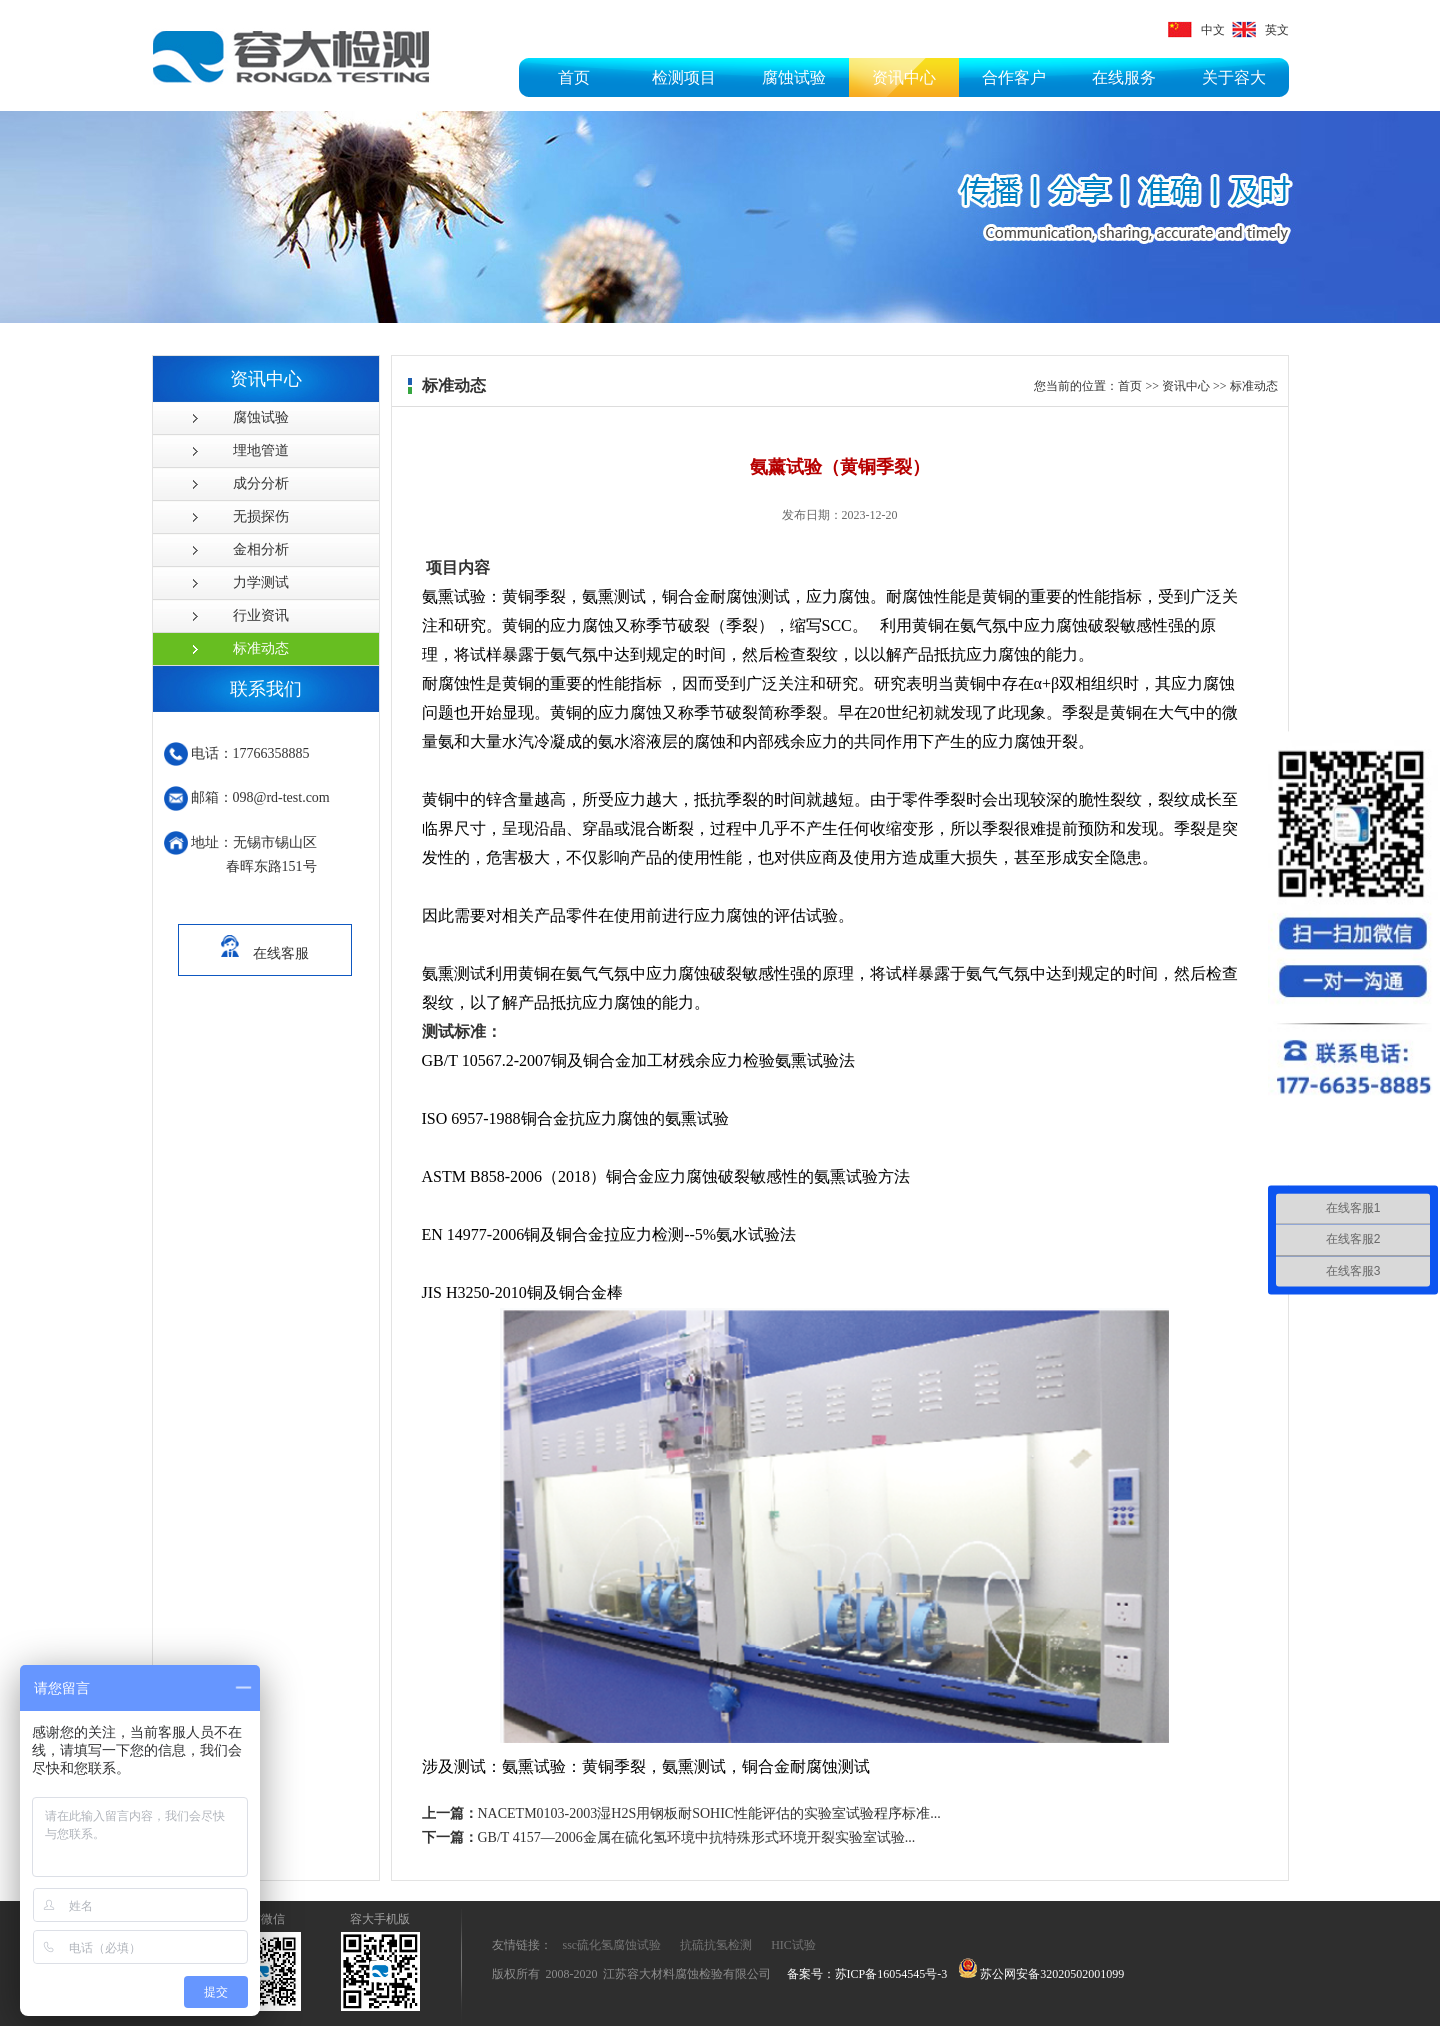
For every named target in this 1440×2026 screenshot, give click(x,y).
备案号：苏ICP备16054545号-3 (867, 1974)
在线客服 (265, 943)
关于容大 (1234, 77)
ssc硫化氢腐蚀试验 (612, 1945)
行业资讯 (261, 615)
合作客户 (1014, 77)
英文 (1260, 30)
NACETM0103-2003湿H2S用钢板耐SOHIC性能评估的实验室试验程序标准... (681, 1813)
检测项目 (684, 77)
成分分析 (261, 483)
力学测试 (261, 582)
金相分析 (261, 549)
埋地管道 (261, 450)
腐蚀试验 (794, 77)
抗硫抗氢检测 (716, 1945)
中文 (1196, 30)
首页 (574, 77)
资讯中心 (904, 77)
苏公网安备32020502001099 (1041, 1974)
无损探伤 (261, 516)
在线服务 (1124, 77)
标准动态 (261, 648)
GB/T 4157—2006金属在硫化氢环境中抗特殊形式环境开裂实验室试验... (669, 1837)
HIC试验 (793, 1945)
